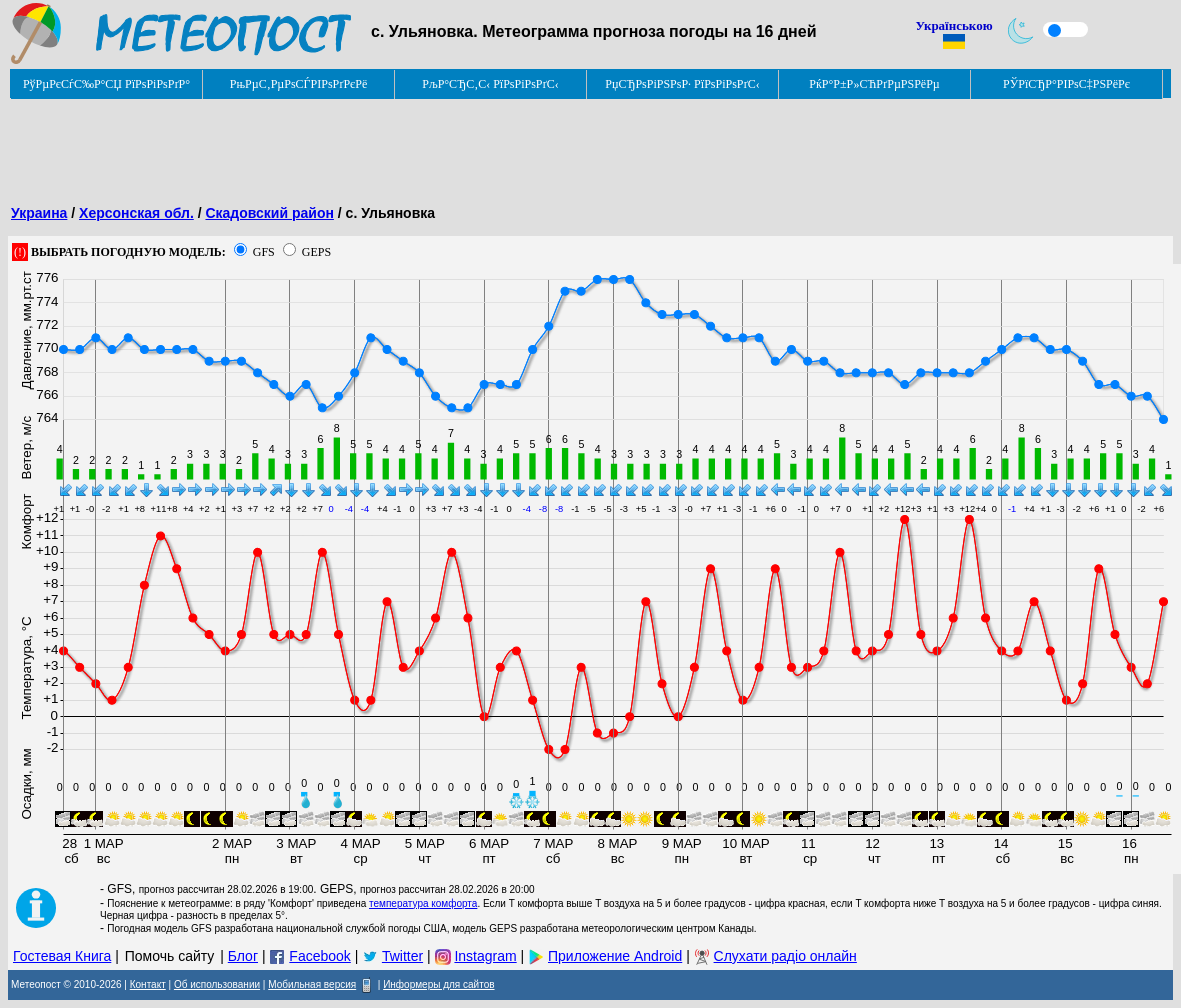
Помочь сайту (170, 956)
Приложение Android (615, 956)
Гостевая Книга (62, 956)
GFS (264, 252)
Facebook (319, 956)
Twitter (402, 956)
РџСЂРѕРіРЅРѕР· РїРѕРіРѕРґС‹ (682, 84)
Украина (39, 213)
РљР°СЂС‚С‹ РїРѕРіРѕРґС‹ (490, 84)
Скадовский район (269, 213)
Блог (243, 956)
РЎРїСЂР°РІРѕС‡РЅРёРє (1066, 84)
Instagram (485, 956)
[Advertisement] (372, 145)
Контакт (148, 984)
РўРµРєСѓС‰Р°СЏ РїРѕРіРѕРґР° (106, 84)
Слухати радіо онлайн (785, 956)
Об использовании (217, 984)
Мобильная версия (312, 984)
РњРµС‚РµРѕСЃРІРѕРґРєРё (299, 84)
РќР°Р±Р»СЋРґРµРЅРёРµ (874, 84)
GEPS (316, 252)
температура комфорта (423, 903)
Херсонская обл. (136, 213)
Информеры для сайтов (438, 984)
